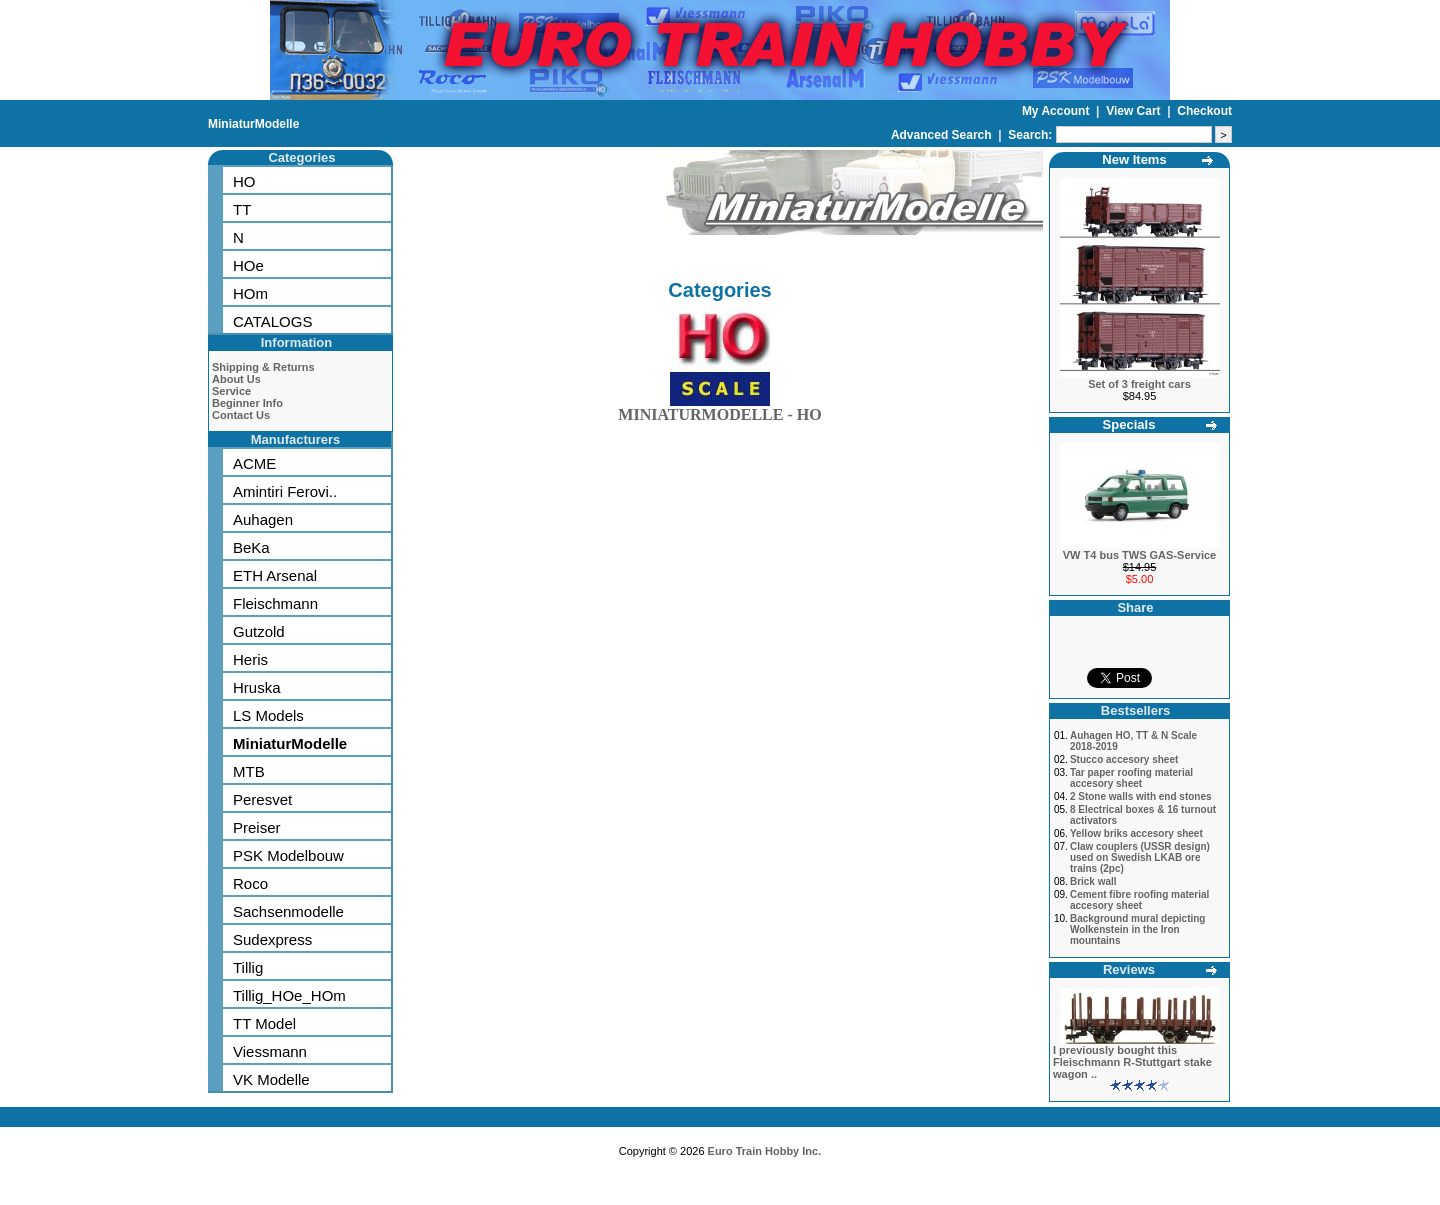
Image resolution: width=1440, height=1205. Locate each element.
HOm (250, 293)
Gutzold (259, 631)
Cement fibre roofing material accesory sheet (1139, 900)
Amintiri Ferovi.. (285, 491)
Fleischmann (275, 603)
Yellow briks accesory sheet (1136, 833)
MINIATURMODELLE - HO (719, 410)
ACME (254, 463)
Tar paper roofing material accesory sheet (1131, 778)
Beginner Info (247, 403)
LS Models (268, 715)
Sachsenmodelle (288, 911)
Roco (250, 883)
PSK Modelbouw (288, 855)
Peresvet (262, 799)
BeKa (251, 547)
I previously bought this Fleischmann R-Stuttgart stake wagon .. (1132, 1062)
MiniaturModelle (253, 124)
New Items (1134, 159)
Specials (1129, 424)
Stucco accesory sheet (1124, 759)
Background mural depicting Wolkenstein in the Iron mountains (1138, 929)
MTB (249, 771)
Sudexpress (272, 939)
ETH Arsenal (275, 575)
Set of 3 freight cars (1139, 384)
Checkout (1204, 111)
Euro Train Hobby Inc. (765, 1151)
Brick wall (1093, 881)
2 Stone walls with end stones (1141, 796)
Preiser (257, 827)
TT (242, 209)
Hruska (257, 687)
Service (231, 391)
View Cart (1135, 111)
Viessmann (270, 1051)
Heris (250, 659)
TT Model (264, 1023)
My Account (1057, 111)
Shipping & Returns (263, 367)
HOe (248, 265)
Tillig (248, 967)
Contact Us (241, 415)
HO (244, 181)
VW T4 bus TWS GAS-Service (1139, 555)
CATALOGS (272, 321)
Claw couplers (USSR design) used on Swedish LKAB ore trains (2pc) (1140, 857)
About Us (236, 379)
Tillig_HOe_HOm (289, 995)
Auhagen (263, 519)
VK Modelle (271, 1079)
